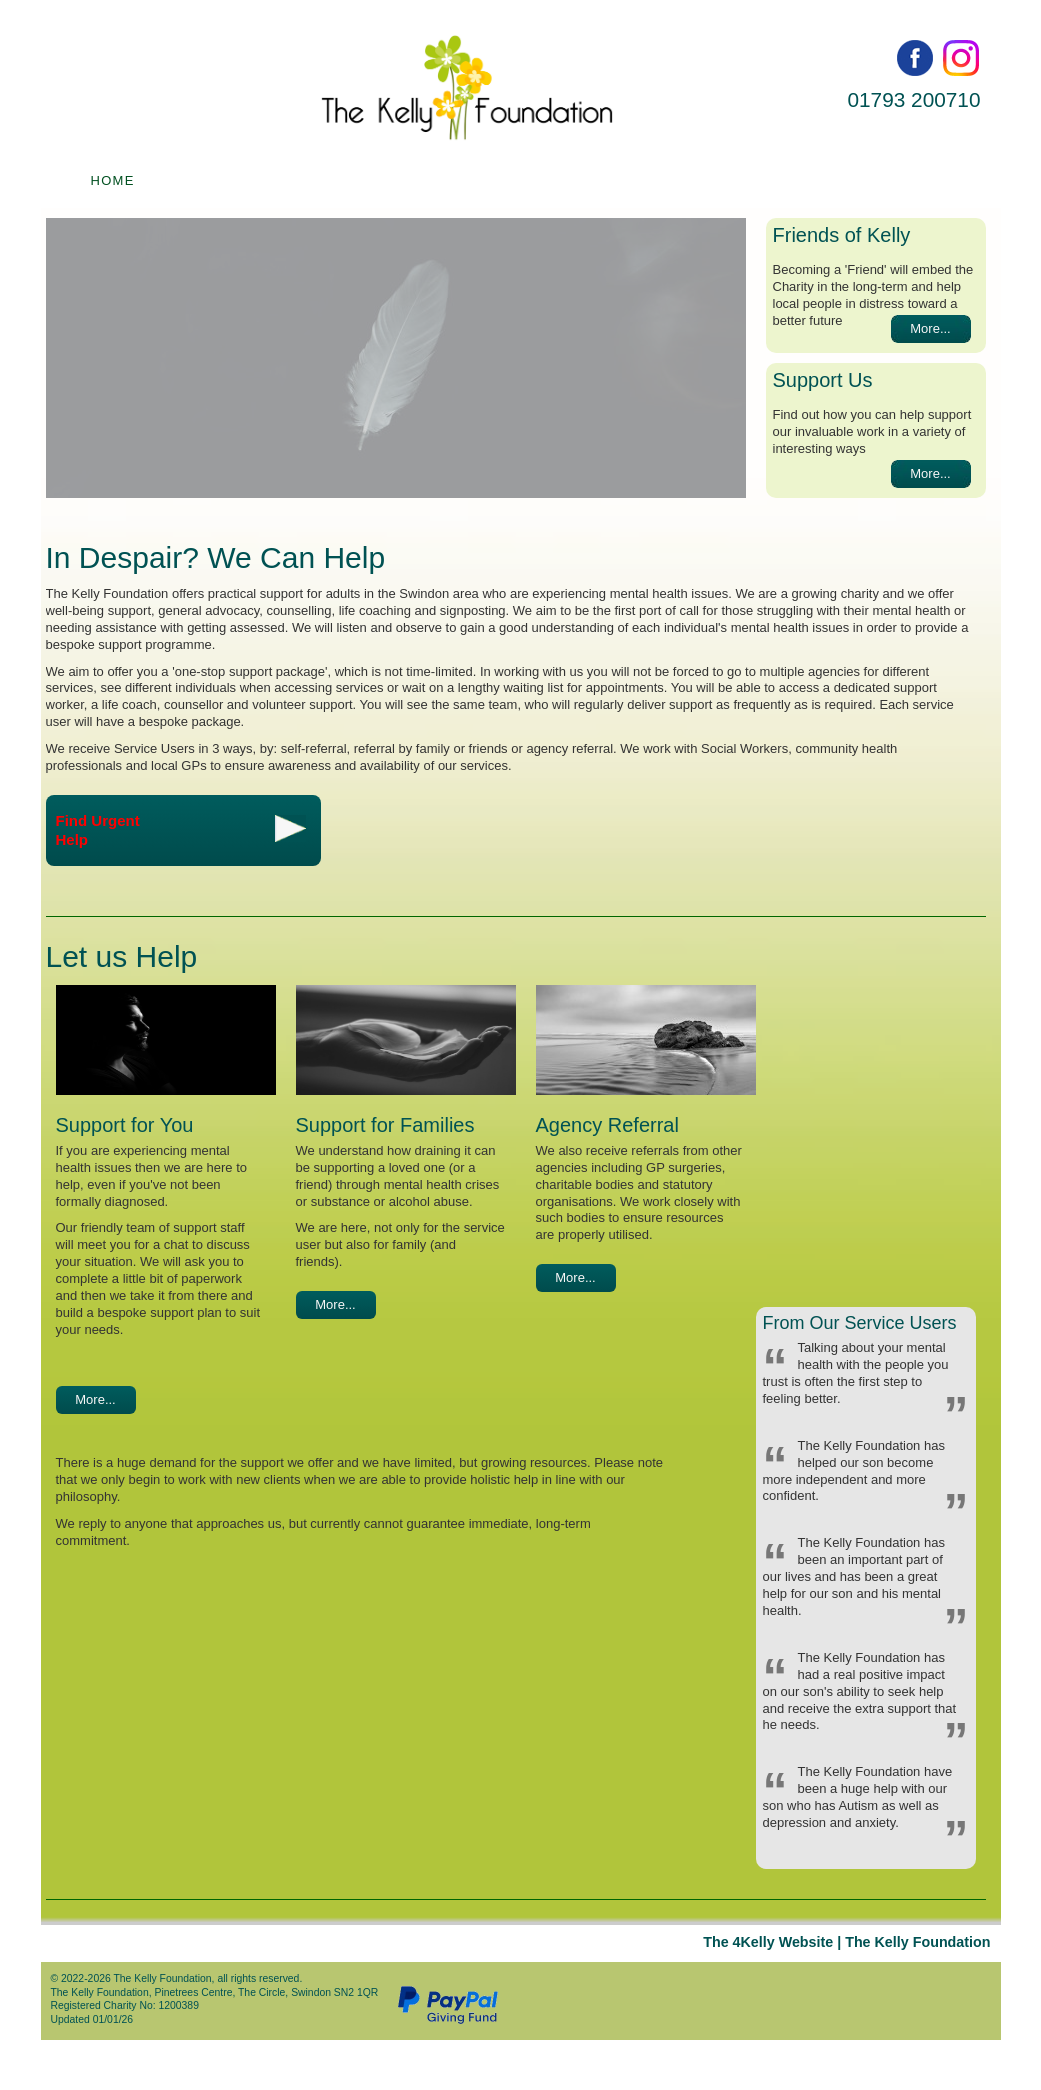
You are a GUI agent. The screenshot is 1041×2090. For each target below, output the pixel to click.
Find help (260, 180)
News (847, 180)
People (416, 180)
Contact (703, 180)
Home (113, 180)
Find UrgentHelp (181, 830)
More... (930, 328)
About (556, 180)
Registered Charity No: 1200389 (124, 2005)
